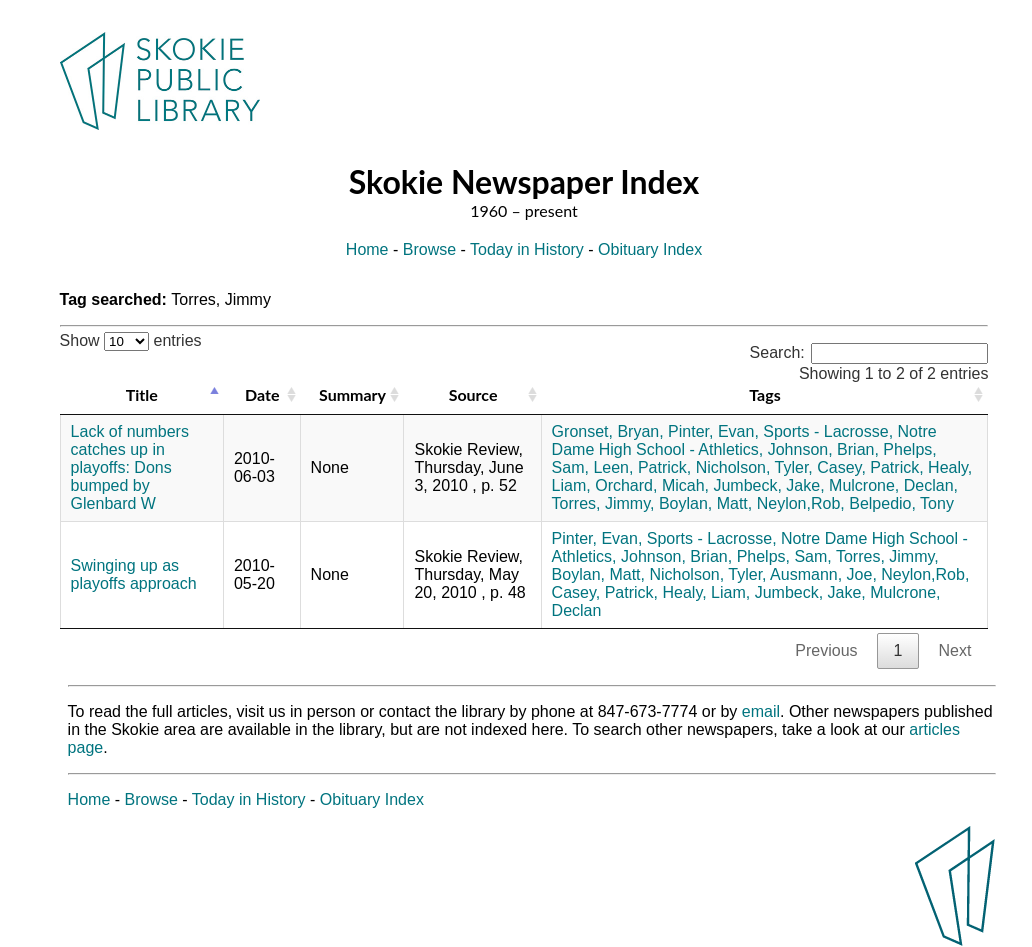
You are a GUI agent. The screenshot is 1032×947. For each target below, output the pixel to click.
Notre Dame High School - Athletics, (744, 440)
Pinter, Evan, (713, 431)
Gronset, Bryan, (608, 431)
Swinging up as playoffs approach (134, 574)
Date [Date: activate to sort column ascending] (262, 394)
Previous (826, 650)
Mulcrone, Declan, (893, 485)
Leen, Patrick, (642, 467)
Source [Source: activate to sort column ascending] (473, 394)
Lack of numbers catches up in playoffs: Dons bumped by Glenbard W (130, 467)
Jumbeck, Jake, (768, 485)
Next (954, 650)
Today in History (527, 249)
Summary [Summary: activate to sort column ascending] (352, 394)
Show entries (131, 340)
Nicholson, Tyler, (754, 467)
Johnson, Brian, (823, 449)
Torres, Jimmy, (603, 503)
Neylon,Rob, (801, 503)
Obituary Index (650, 249)
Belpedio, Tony (901, 503)
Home (367, 249)
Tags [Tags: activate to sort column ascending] (764, 394)
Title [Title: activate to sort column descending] (142, 394)
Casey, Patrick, (870, 467)
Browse (429, 249)
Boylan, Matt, (705, 503)
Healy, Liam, (706, 592)
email (761, 711)
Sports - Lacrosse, (828, 431)
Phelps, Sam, (784, 556)
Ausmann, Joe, (823, 574)
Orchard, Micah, (652, 485)
